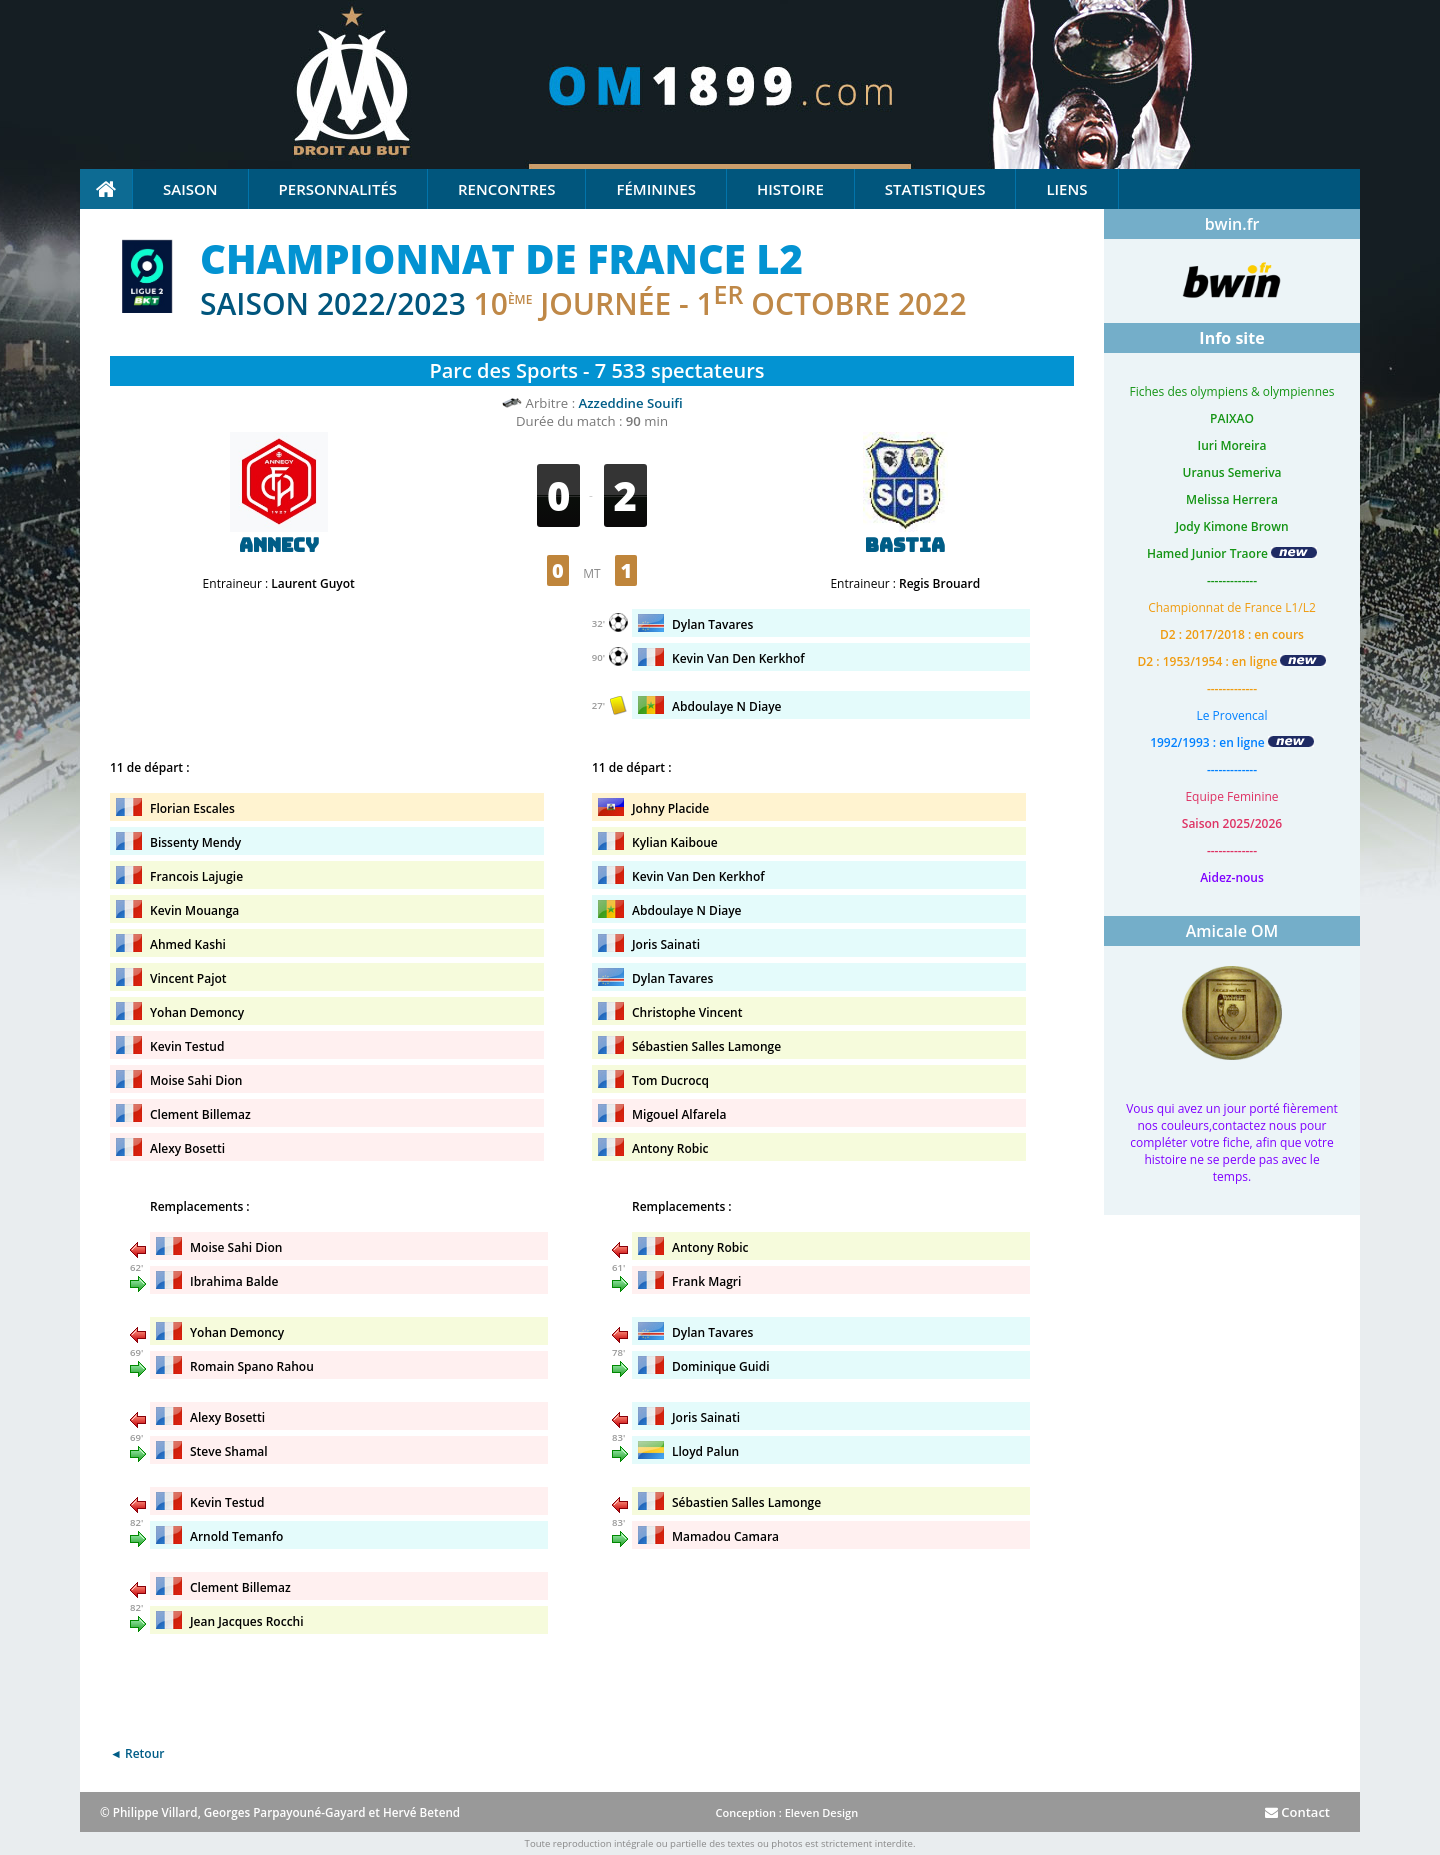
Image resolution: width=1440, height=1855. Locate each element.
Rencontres (506, 189)
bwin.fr (1232, 224)
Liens (1066, 189)
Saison (190, 189)
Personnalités (338, 189)
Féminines (655, 189)
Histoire (790, 189)
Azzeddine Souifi (631, 403)
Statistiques (935, 189)
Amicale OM (1232, 931)
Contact (1297, 1812)
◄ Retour (137, 1753)
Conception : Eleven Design (786, 1812)
